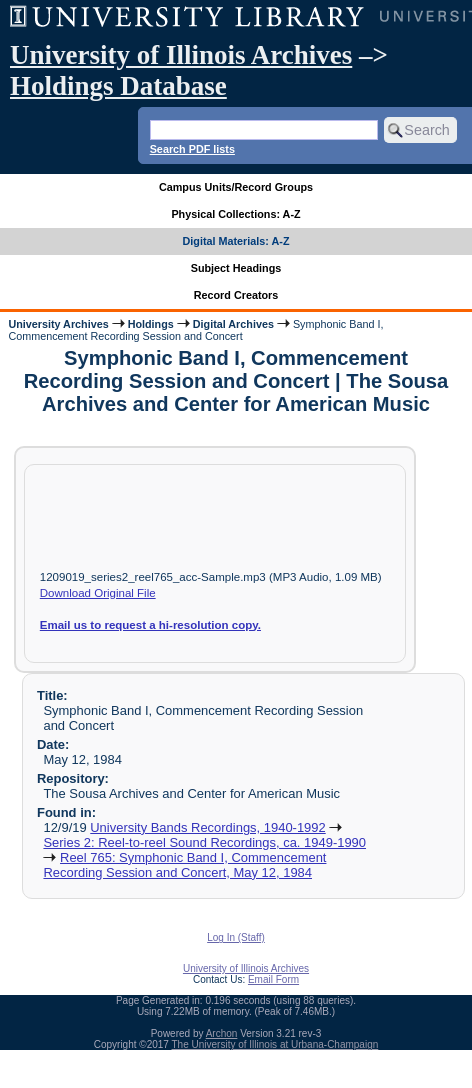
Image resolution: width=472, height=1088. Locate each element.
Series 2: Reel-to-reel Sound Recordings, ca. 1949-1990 (204, 842)
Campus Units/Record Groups (236, 187)
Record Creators (236, 295)
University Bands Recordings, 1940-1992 (207, 827)
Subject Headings (236, 268)
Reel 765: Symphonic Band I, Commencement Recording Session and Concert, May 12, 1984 (184, 865)
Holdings (151, 324)
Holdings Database (118, 86)
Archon (222, 1033)
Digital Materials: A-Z (236, 241)
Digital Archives (233, 324)
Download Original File (98, 593)
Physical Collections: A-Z (235, 214)
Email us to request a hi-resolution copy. (150, 625)
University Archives (58, 324)
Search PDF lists (192, 149)
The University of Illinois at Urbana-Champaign (275, 1044)
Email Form (273, 979)
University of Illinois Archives (181, 55)
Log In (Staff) (236, 937)
